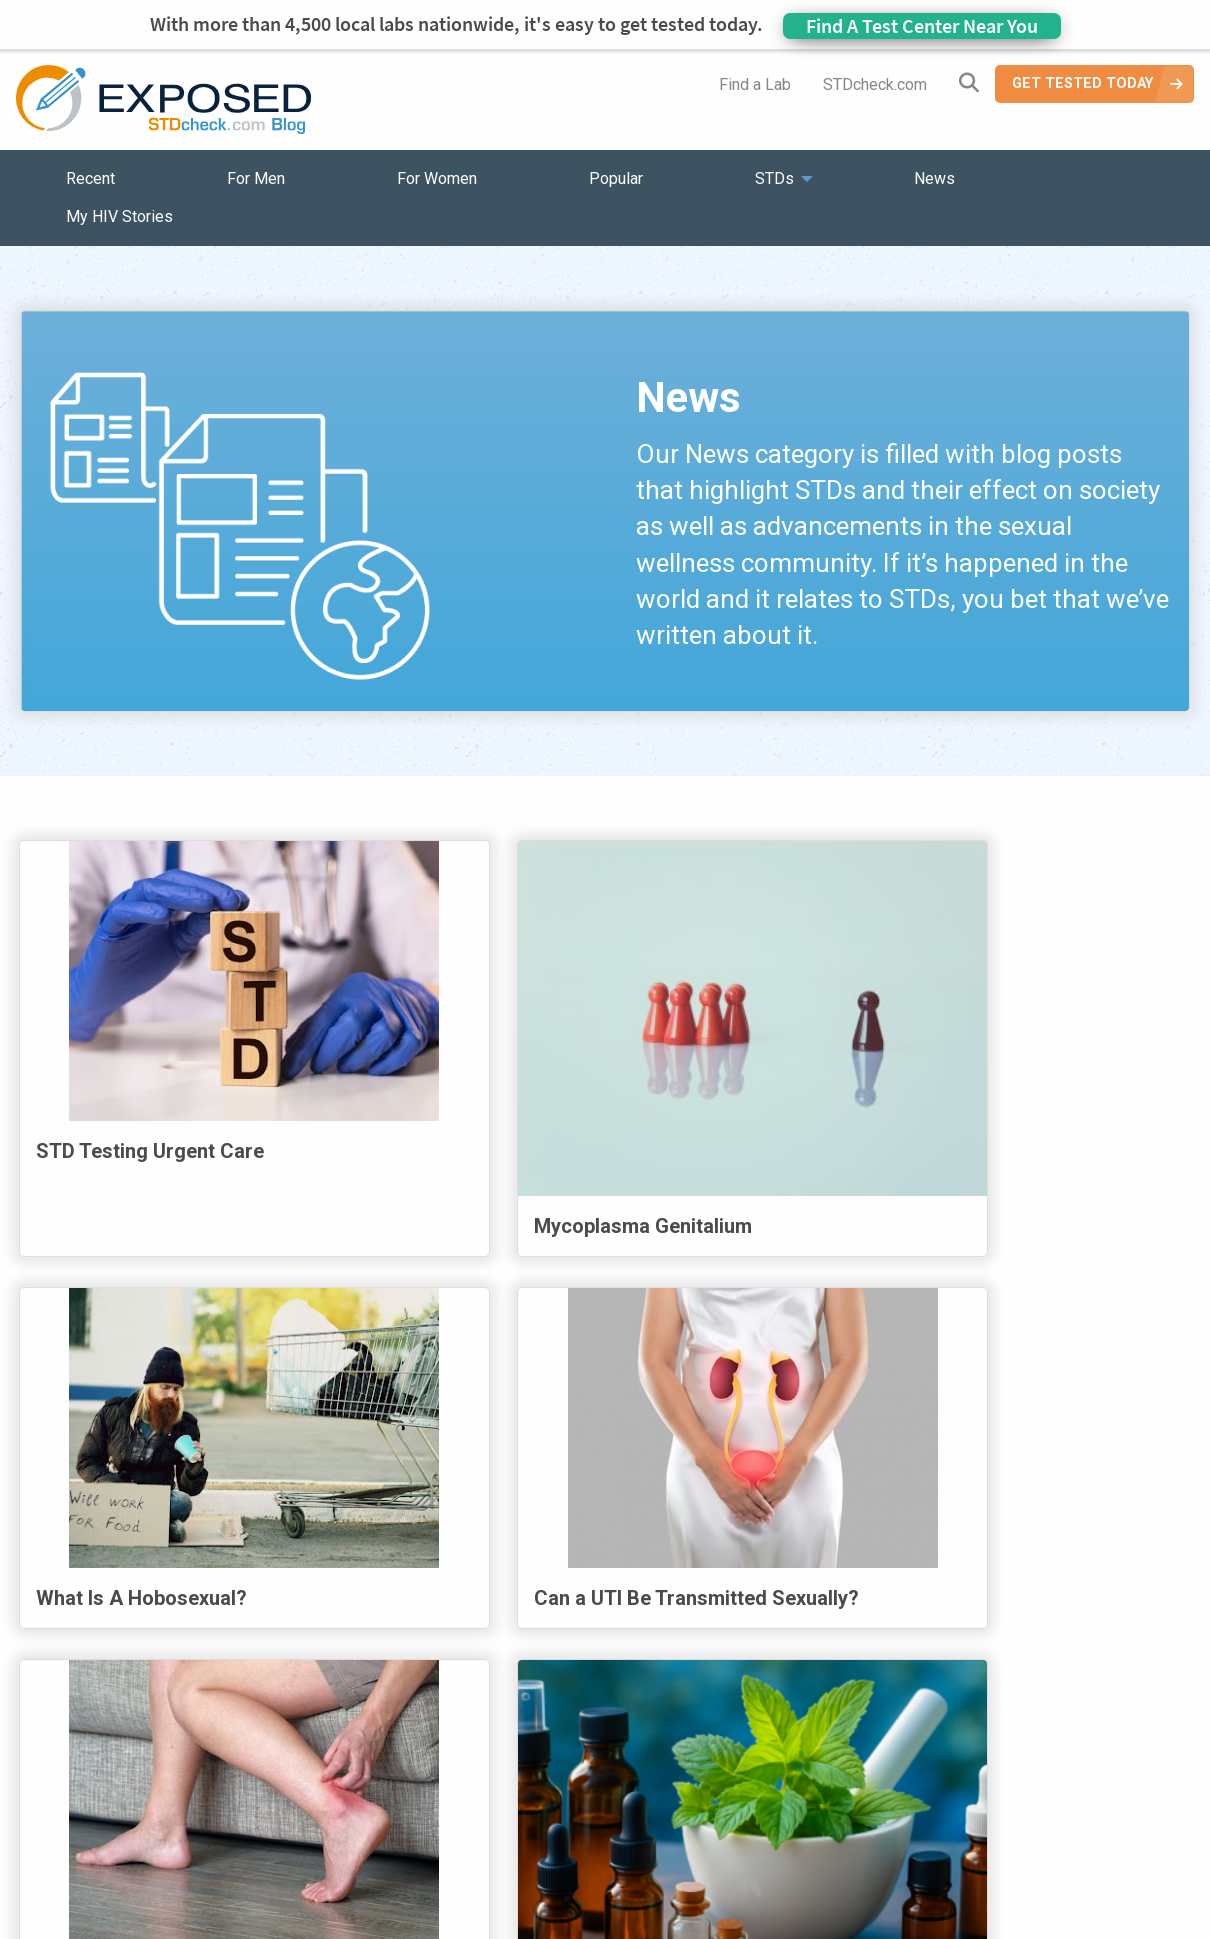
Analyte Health (1008, 1926)
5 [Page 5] (661, 1630)
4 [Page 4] (607, 1630)
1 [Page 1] (445, 1630)
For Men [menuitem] (256, 178)
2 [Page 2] (499, 1630)
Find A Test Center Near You (922, 25)
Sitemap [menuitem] (762, 1807)
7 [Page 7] (769, 1630)
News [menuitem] (934, 178)
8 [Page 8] (823, 1630)
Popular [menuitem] (616, 178)
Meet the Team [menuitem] (875, 1807)
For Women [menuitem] (437, 178)
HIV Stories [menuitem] (552, 1807)
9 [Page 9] (877, 1630)
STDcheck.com (875, 84)
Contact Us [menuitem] (663, 1807)
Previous (364, 1627)
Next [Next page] (960, 1627)
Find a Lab (755, 84)
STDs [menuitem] (774, 178)
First (247, 1627)
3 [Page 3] (553, 1630)
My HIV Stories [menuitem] (119, 216)
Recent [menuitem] (90, 178)
